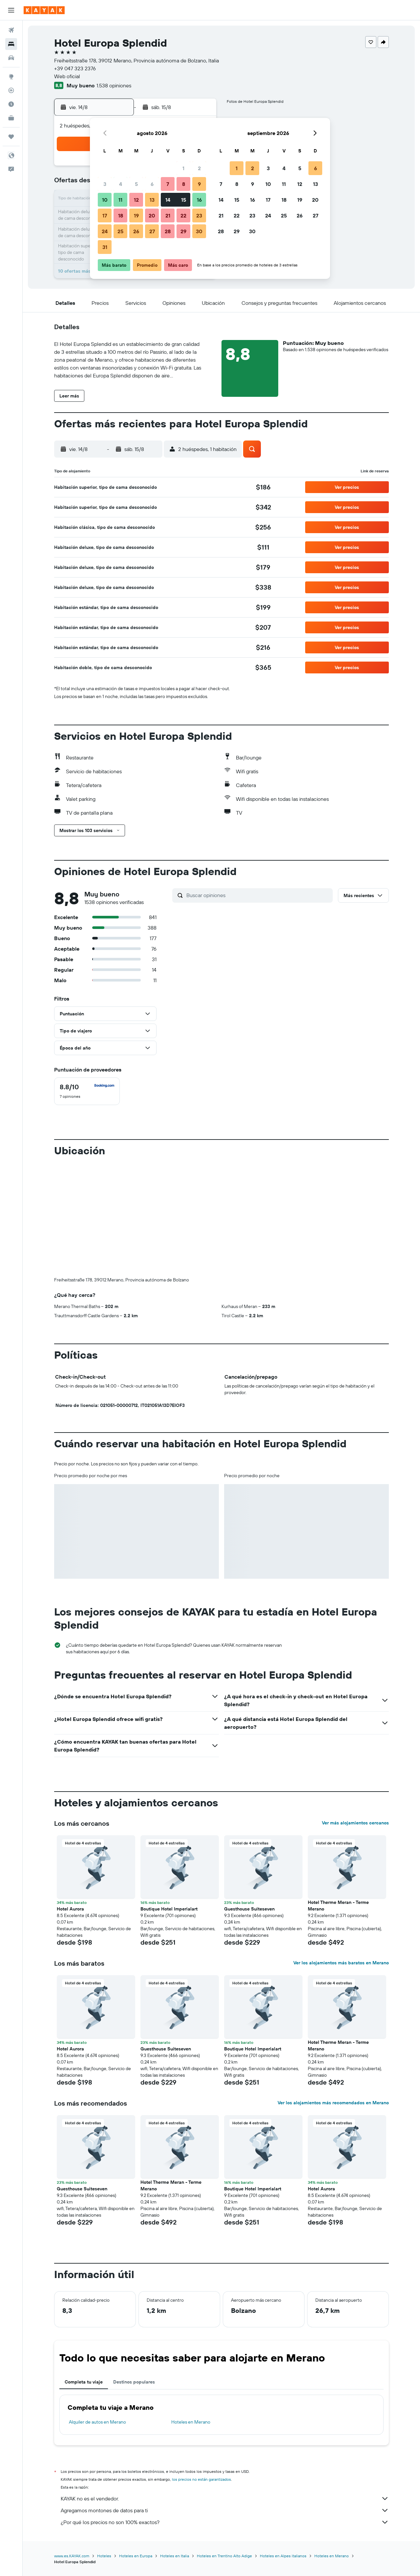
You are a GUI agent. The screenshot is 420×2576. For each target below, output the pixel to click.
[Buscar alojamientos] (11, 44)
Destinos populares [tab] (134, 2382)
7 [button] (167, 184)
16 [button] (199, 199)
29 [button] (183, 231)
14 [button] (167, 199)
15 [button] (183, 199)
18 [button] (120, 215)
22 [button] (183, 215)
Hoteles (104, 2555)
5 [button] (136, 184)
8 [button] (183, 184)
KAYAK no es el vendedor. (225, 2498)
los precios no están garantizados (201, 2479)
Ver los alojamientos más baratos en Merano (341, 1963)
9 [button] (199, 184)
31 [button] (104, 247)
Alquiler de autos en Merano (97, 2422)
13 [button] (152, 199)
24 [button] (105, 231)
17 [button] (104, 215)
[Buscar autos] (11, 57)
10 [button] (105, 199)
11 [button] (120, 199)
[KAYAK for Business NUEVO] (11, 117)
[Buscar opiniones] (257, 895)
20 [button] (152, 215)
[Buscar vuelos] (11, 30)
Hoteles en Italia (174, 2555)
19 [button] (136, 215)
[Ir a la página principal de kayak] (44, 10)
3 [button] (104, 184)
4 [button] (120, 184)
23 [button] (199, 215)
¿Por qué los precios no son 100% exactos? (225, 2522)
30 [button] (199, 231)
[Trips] (11, 136)
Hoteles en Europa (135, 2555)
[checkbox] (87, 1091)
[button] (11, 10)
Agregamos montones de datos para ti (225, 2510)
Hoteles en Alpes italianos (283, 2555)
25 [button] (120, 231)
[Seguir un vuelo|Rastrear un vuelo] (11, 90)
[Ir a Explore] (11, 76)
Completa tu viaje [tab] (84, 2382)
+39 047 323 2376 (75, 68)
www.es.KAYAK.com (71, 2555)
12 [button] (136, 199)
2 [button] (199, 168)
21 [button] (167, 215)
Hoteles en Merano (190, 2422)
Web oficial (67, 76)
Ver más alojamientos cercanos (355, 1823)
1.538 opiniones (113, 85)
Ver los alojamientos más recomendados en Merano (333, 2103)
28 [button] (168, 231)
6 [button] (152, 184)
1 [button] (183, 168)
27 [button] (152, 231)
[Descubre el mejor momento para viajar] (11, 104)
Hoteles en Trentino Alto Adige (224, 2555)
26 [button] (136, 231)
